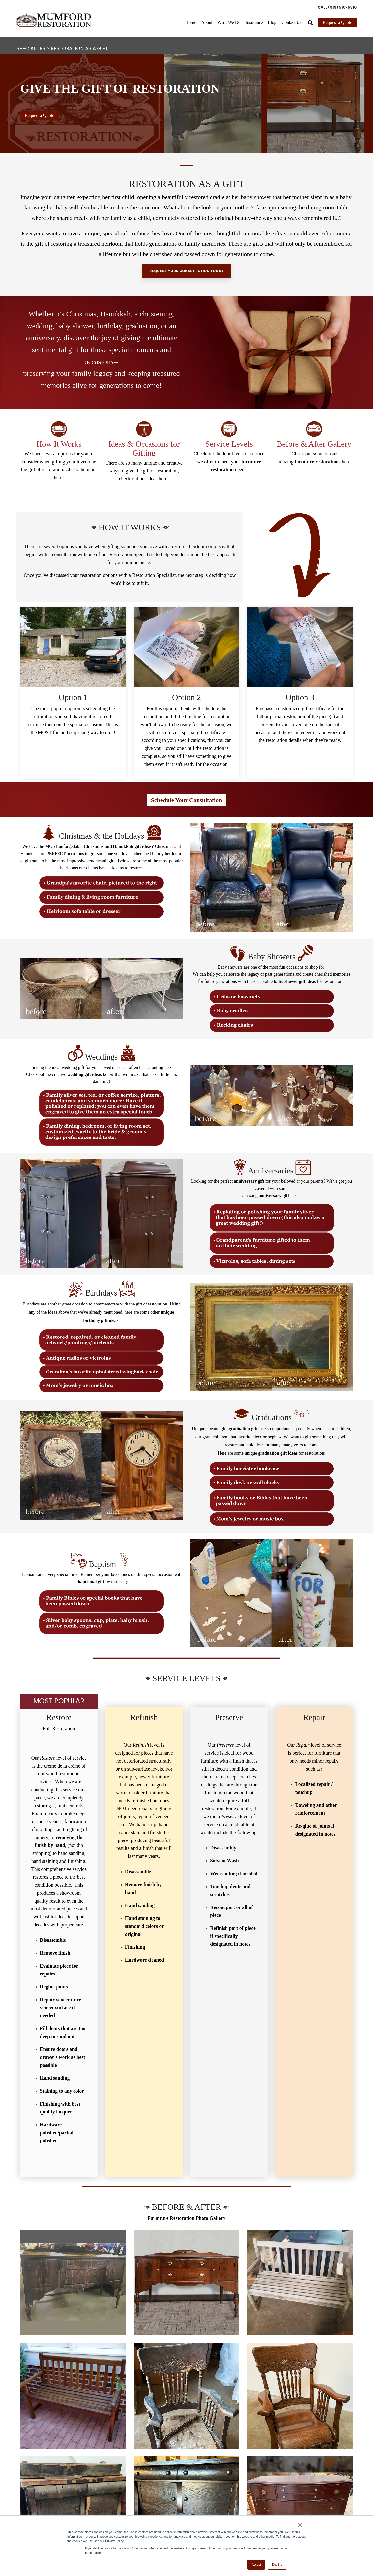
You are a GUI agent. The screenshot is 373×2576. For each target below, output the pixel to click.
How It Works (59, 443)
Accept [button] (256, 2564)
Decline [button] (277, 2564)
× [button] (300, 2525)
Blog (272, 22)
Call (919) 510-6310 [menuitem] (337, 7)
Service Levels (229, 443)
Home (190, 22)
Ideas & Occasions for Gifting (144, 448)
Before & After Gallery (314, 443)
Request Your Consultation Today (186, 271)
